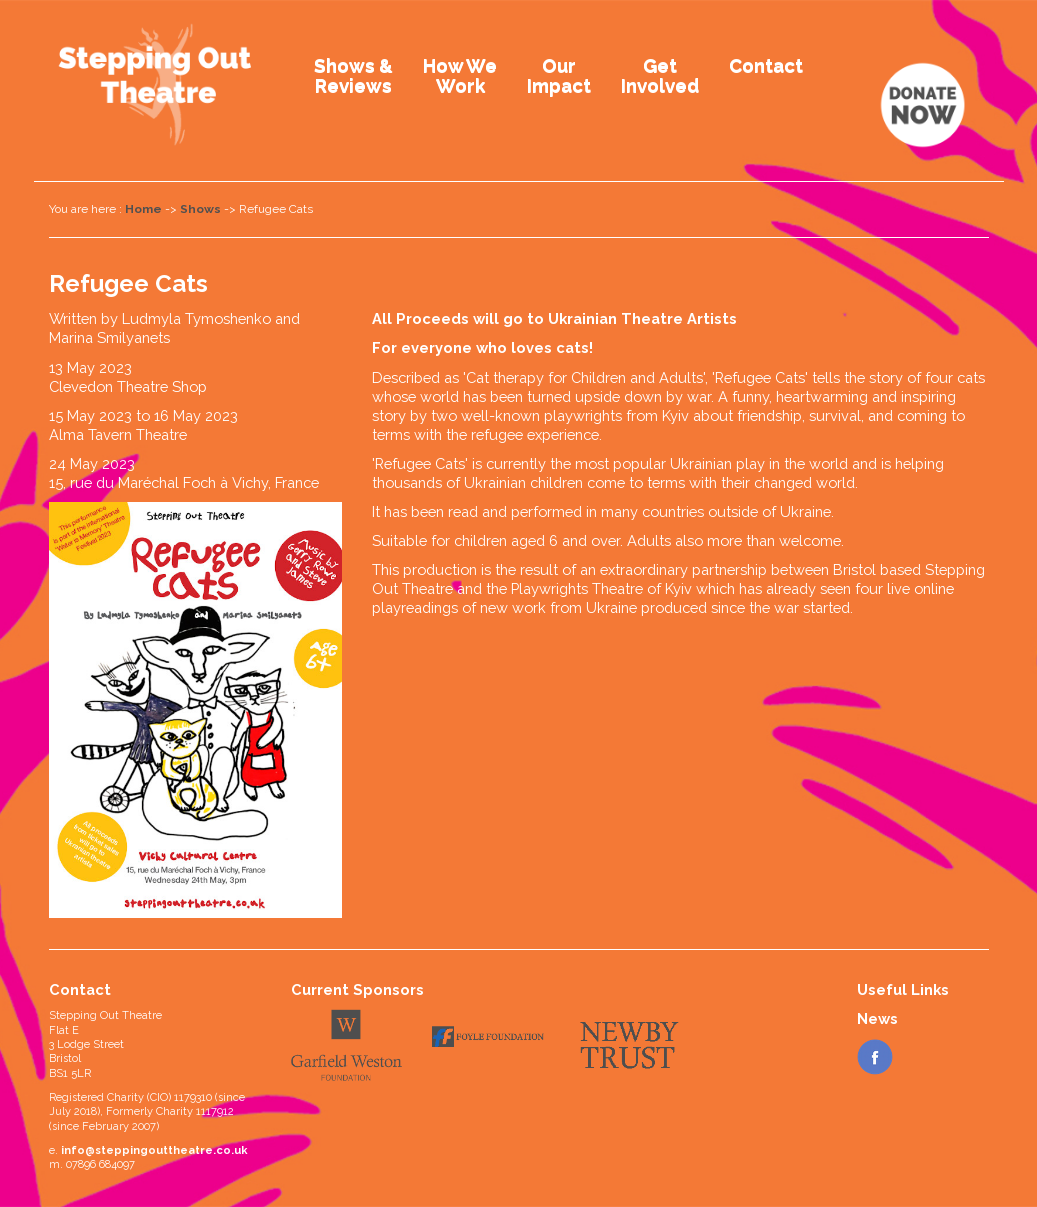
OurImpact (559, 75)
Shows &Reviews (353, 75)
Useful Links (903, 989)
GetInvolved (660, 75)
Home (143, 209)
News (877, 1018)
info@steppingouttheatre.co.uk (154, 1150)
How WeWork (460, 75)
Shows (200, 209)
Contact (766, 65)
